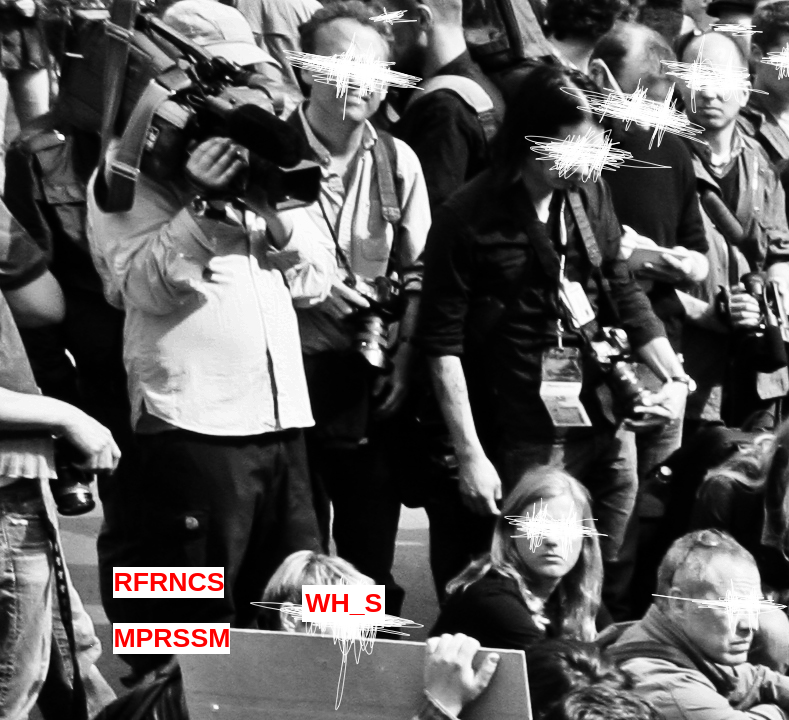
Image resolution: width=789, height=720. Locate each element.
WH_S (343, 603)
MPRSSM (171, 638)
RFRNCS (168, 582)
